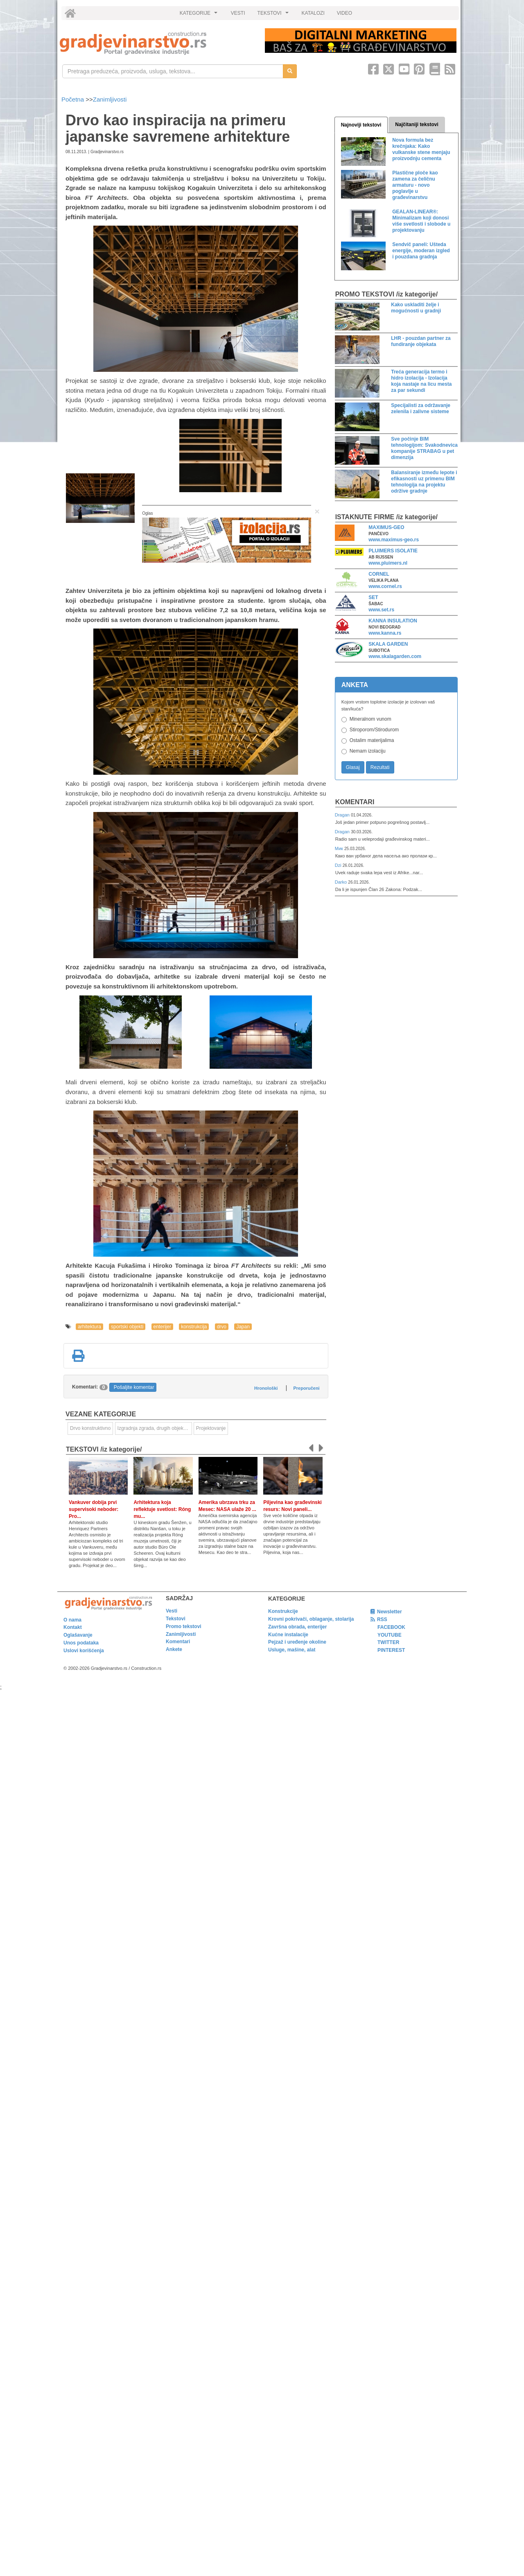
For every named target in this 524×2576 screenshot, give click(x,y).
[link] (156, 43)
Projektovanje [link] (211, 1428)
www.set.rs (381, 610)
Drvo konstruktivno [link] (90, 1428)
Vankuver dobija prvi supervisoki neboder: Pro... (93, 1509)
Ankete (174, 1649)
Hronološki (266, 1388)
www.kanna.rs (384, 633)
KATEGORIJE (200, 15)
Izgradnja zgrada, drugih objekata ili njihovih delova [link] (154, 1428)
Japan (243, 1327)
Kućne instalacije (288, 1634)
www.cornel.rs (385, 586)
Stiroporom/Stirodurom (374, 730)
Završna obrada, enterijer (297, 1627)
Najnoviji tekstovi (361, 125)
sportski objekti (127, 1327)
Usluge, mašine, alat (291, 1650)
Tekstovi (175, 1619)
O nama (72, 1620)
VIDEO (344, 13)
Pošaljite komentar (134, 1387)
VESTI (238, 13)
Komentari (355, 801)
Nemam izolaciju (368, 751)
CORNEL (378, 574)
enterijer (162, 1327)
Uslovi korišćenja (83, 1650)
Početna (73, 99)
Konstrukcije (283, 1611)
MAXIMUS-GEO (386, 527)
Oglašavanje (78, 1635)
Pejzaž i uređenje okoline (297, 1642)
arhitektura (89, 1327)
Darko (341, 882)
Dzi (339, 865)
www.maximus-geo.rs (393, 540)
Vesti (171, 1611)
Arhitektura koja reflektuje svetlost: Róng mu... (162, 1509)
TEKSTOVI (274, 15)
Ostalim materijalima (372, 740)
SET (373, 597)
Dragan (343, 814)
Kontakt (72, 1627)
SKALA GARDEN (388, 644)
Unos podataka (81, 1643)
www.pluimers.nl (387, 563)
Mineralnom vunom (370, 719)
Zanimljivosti (110, 99)
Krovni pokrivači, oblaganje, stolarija (311, 1619)
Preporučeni (306, 1388)
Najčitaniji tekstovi (416, 124)
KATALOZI (313, 13)
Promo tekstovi (183, 1626)
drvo (221, 1327)
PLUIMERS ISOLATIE (393, 551)
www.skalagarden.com (394, 656)
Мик (339, 848)
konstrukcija (194, 1327)
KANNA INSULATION (392, 621)
